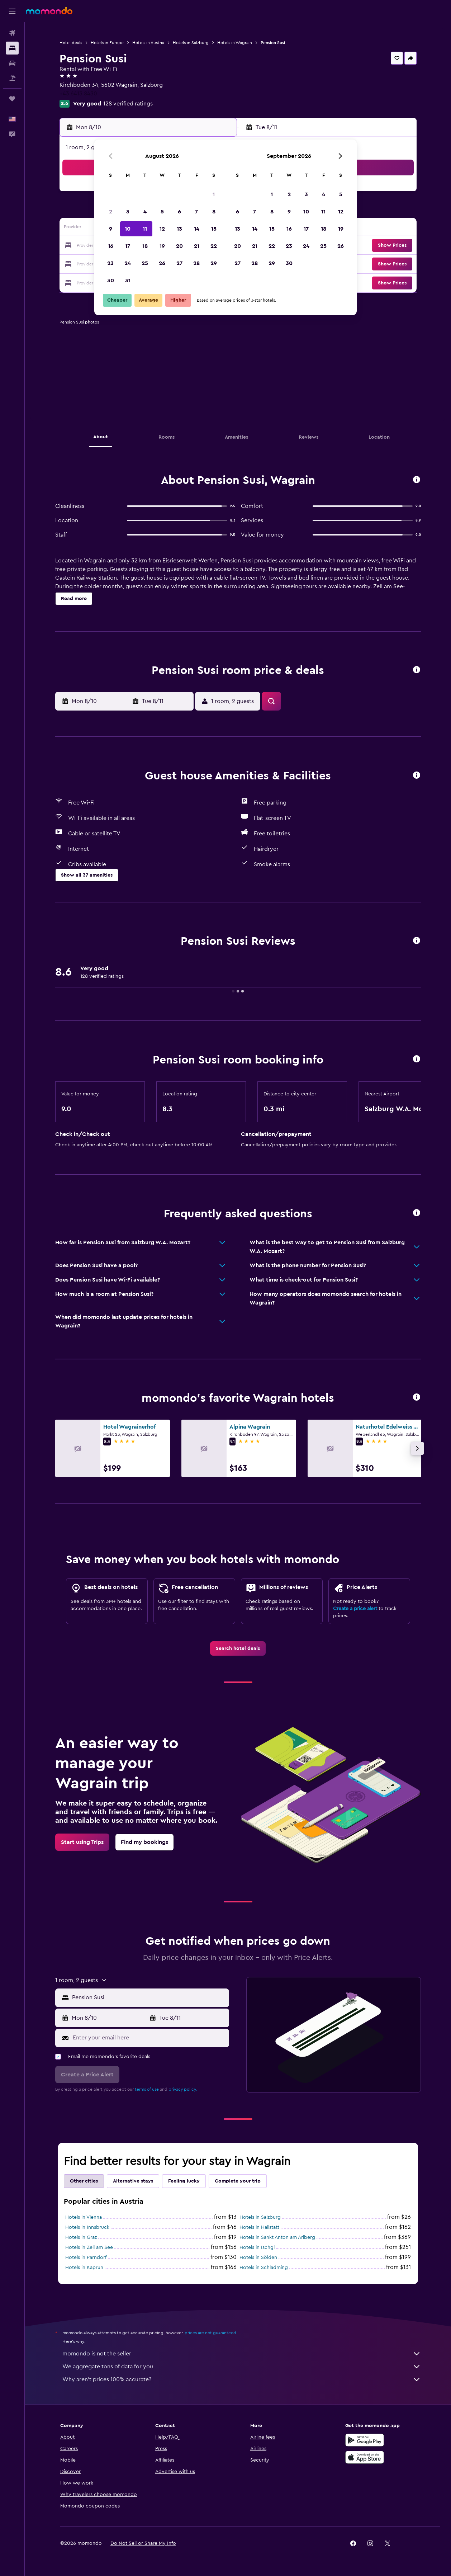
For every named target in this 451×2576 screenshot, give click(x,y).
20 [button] (179, 246)
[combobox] (149, 1997)
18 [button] (145, 246)
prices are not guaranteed (210, 2333)
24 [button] (127, 263)
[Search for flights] (12, 33)
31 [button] (127, 280)
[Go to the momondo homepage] (49, 10)
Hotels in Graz (81, 2237)
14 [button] (196, 229)
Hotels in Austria (148, 43)
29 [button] (213, 263)
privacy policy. (182, 2089)
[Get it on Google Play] (364, 2440)
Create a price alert (355, 1608)
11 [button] (145, 229)
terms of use (147, 2089)
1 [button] (214, 194)
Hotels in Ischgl (257, 2247)
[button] (12, 11)
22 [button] (213, 246)
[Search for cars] (12, 63)
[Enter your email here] (149, 2038)
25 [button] (145, 263)
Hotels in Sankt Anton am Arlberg (277, 2237)
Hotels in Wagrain (234, 43)
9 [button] (110, 229)
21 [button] (196, 246)
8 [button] (213, 211)
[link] (238, 1648)
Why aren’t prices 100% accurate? (241, 2379)
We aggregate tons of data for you (241, 2366)
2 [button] (110, 211)
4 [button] (145, 211)
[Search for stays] (12, 48)
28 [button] (196, 263)
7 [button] (196, 211)
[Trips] (12, 98)
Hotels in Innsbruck (87, 2227)
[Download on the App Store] (364, 2457)
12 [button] (162, 229)
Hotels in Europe (107, 43)
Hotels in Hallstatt (259, 2227)
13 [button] (179, 229)
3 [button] (127, 211)
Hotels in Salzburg (191, 43)
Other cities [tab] (84, 2181)
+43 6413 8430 (78, 93)
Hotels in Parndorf (85, 2257)
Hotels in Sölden (258, 2257)
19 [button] (162, 246)
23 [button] (110, 263)
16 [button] (110, 246)
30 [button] (110, 280)
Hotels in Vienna (83, 2217)
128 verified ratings (128, 104)
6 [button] (179, 211)
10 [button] (127, 229)
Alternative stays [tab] (133, 2181)
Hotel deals (71, 43)
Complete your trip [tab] (238, 2181)
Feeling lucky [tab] (184, 2181)
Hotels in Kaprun (84, 2267)
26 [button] (162, 263)
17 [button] (127, 246)
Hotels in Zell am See (89, 2247)
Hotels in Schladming (263, 2267)
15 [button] (214, 229)
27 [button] (179, 263)
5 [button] (162, 211)
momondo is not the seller (241, 2353)
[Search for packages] (12, 78)
